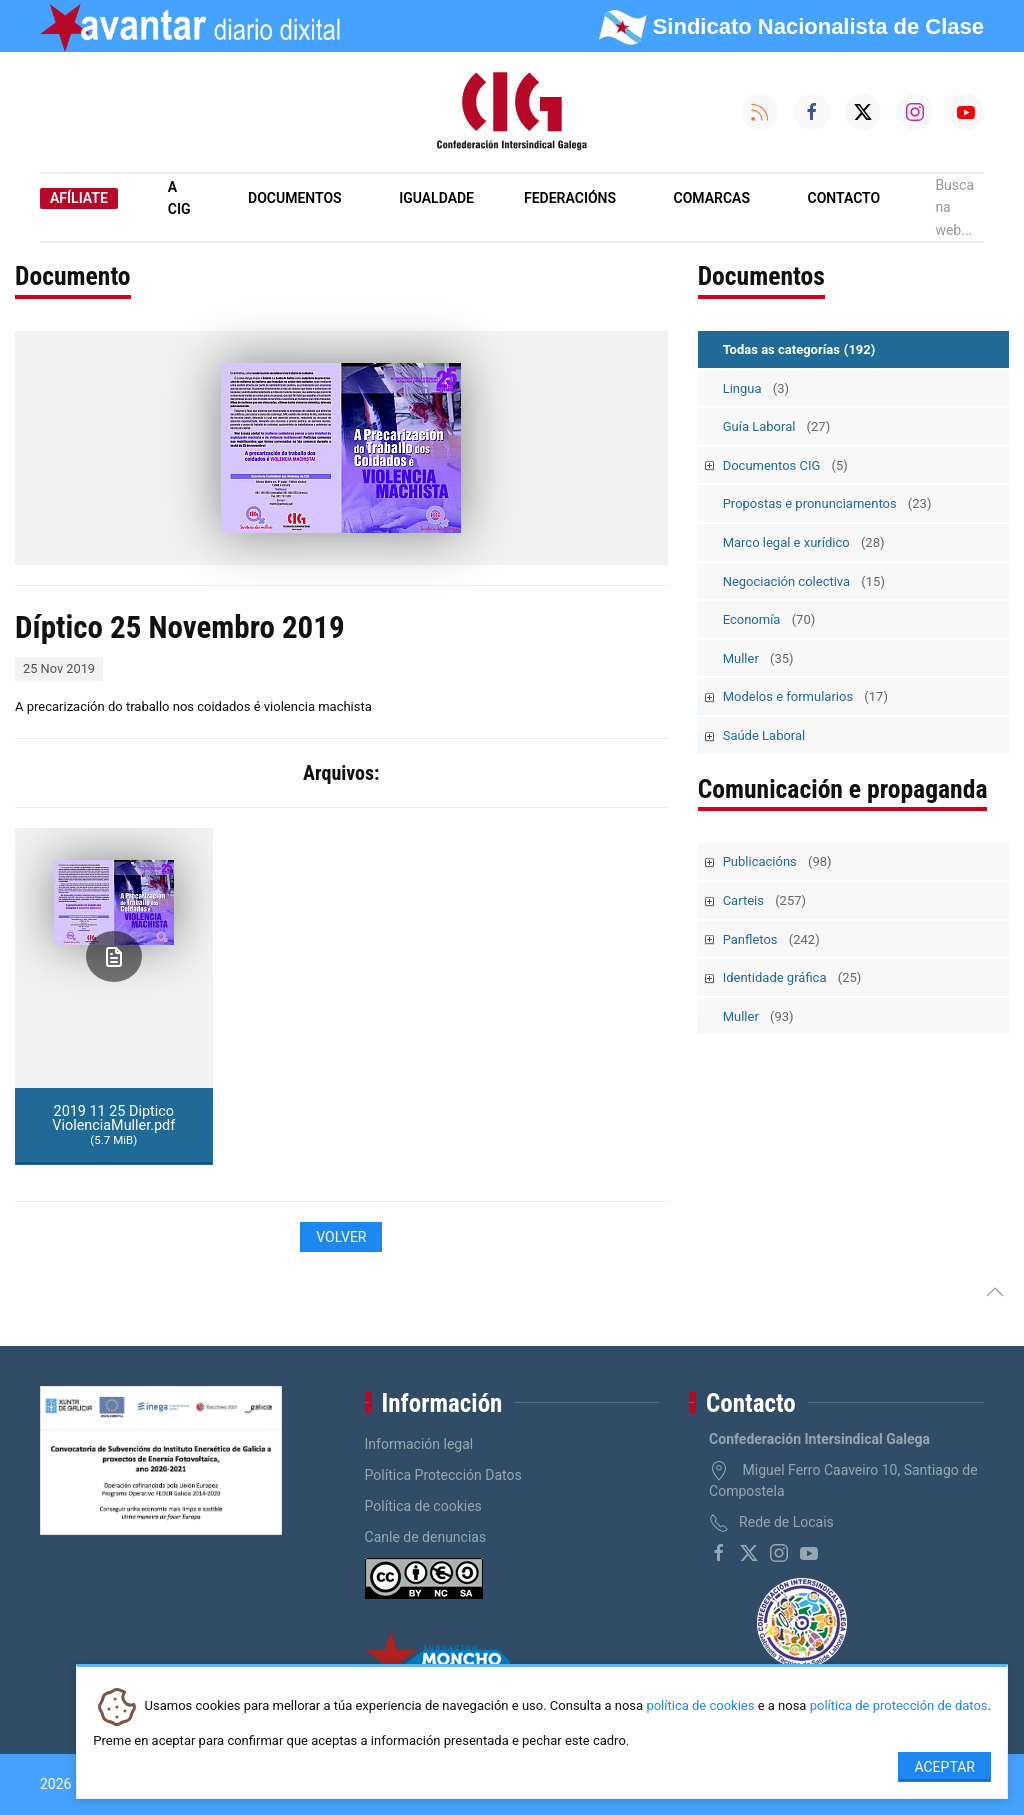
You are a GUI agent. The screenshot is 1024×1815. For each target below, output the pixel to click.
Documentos (295, 198)
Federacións (570, 198)
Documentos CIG (785, 465)
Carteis (764, 900)
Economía (769, 619)
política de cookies (700, 1706)
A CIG (179, 198)
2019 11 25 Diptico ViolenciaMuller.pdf (113, 1125)
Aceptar (944, 1767)
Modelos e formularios (805, 696)
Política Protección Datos (443, 1475)
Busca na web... (952, 207)
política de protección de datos (899, 1706)
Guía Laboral (777, 426)
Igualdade (436, 198)
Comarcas (712, 198)
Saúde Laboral (764, 735)
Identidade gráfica (792, 977)
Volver (341, 1237)
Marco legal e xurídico (804, 542)
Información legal (419, 1444)
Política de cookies (423, 1506)
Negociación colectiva (804, 581)
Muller (758, 658)
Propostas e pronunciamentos (827, 503)
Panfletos (771, 939)
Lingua (756, 388)
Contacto (844, 198)
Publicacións (777, 861)
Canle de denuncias (426, 1537)
